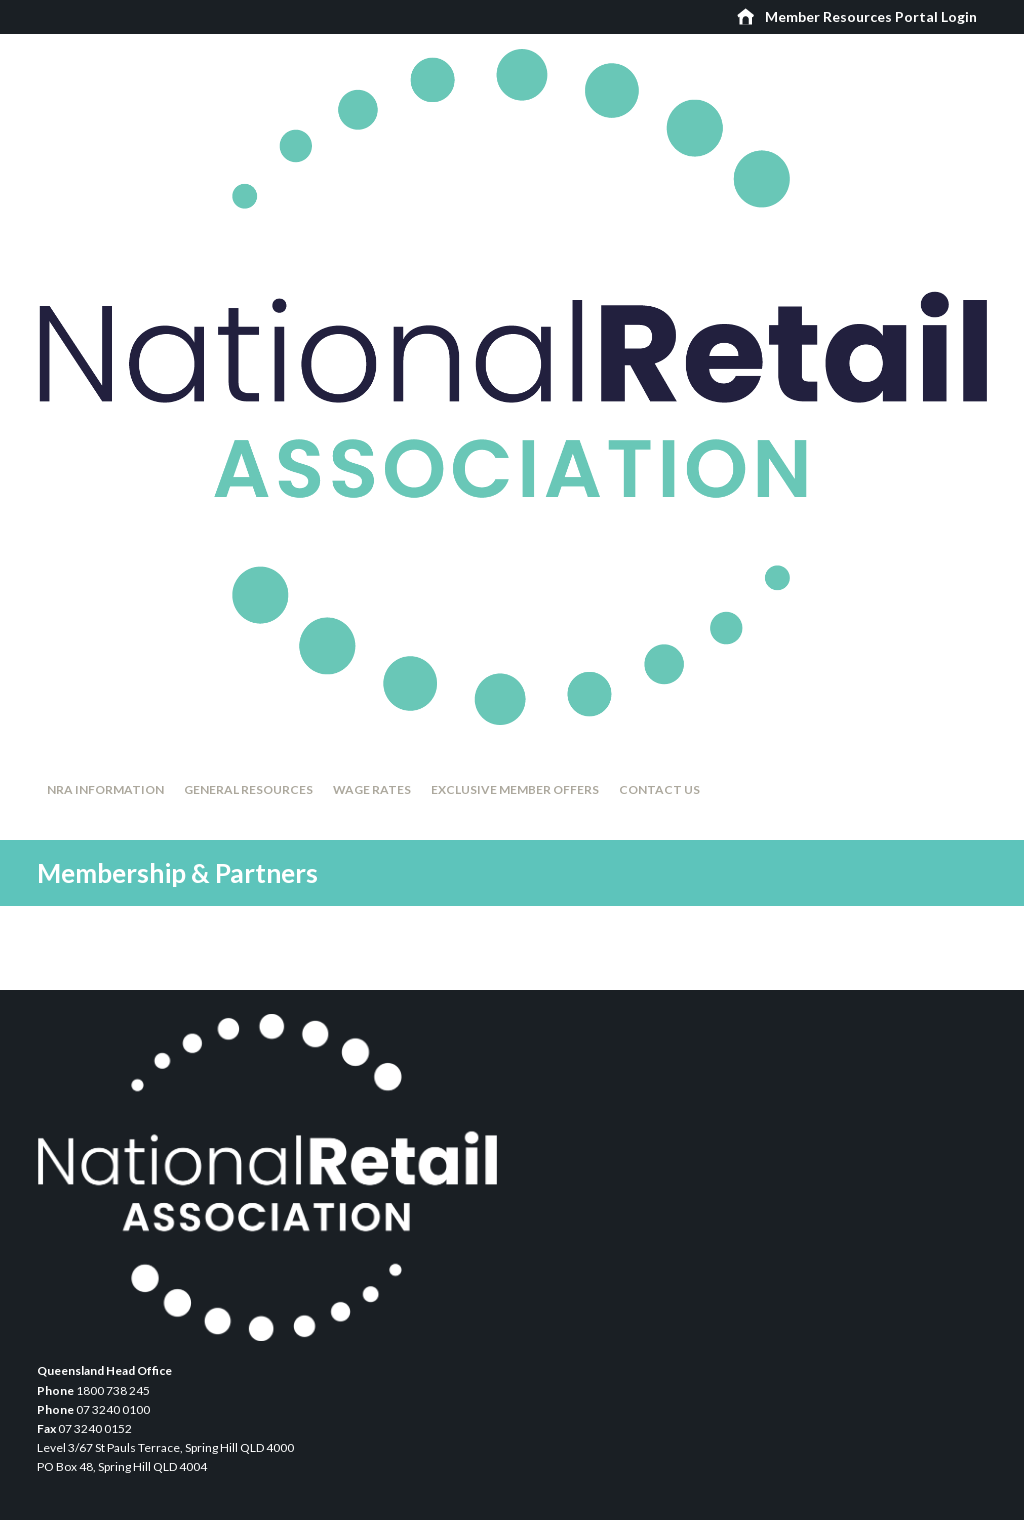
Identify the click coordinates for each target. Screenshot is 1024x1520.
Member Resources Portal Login (871, 16)
